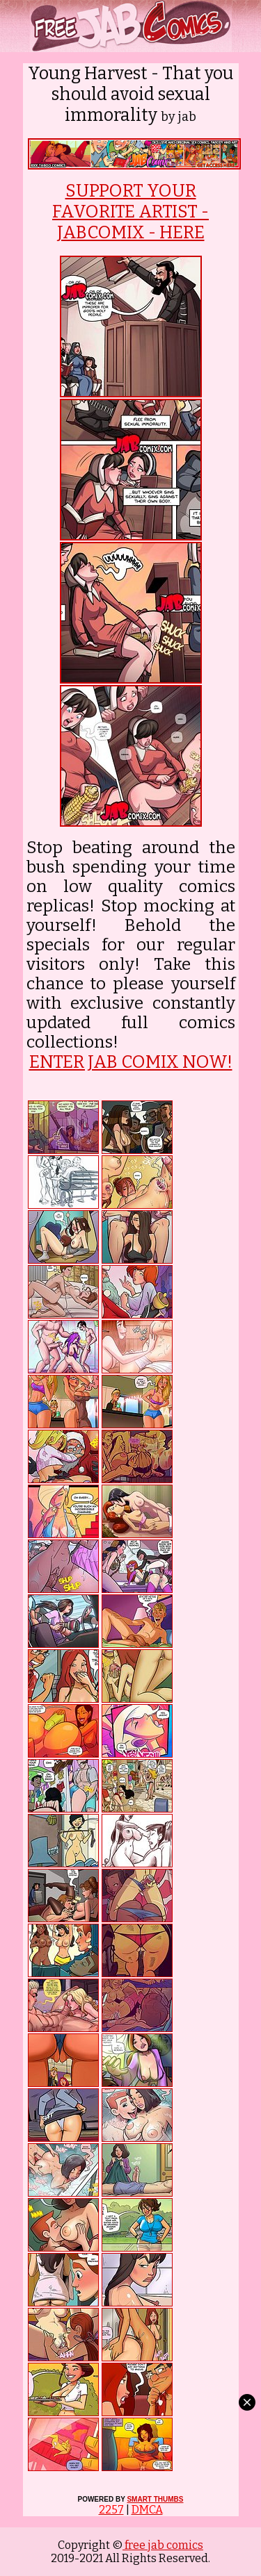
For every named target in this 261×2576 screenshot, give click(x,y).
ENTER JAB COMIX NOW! (130, 1062)
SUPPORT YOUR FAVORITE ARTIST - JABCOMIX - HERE (130, 212)
